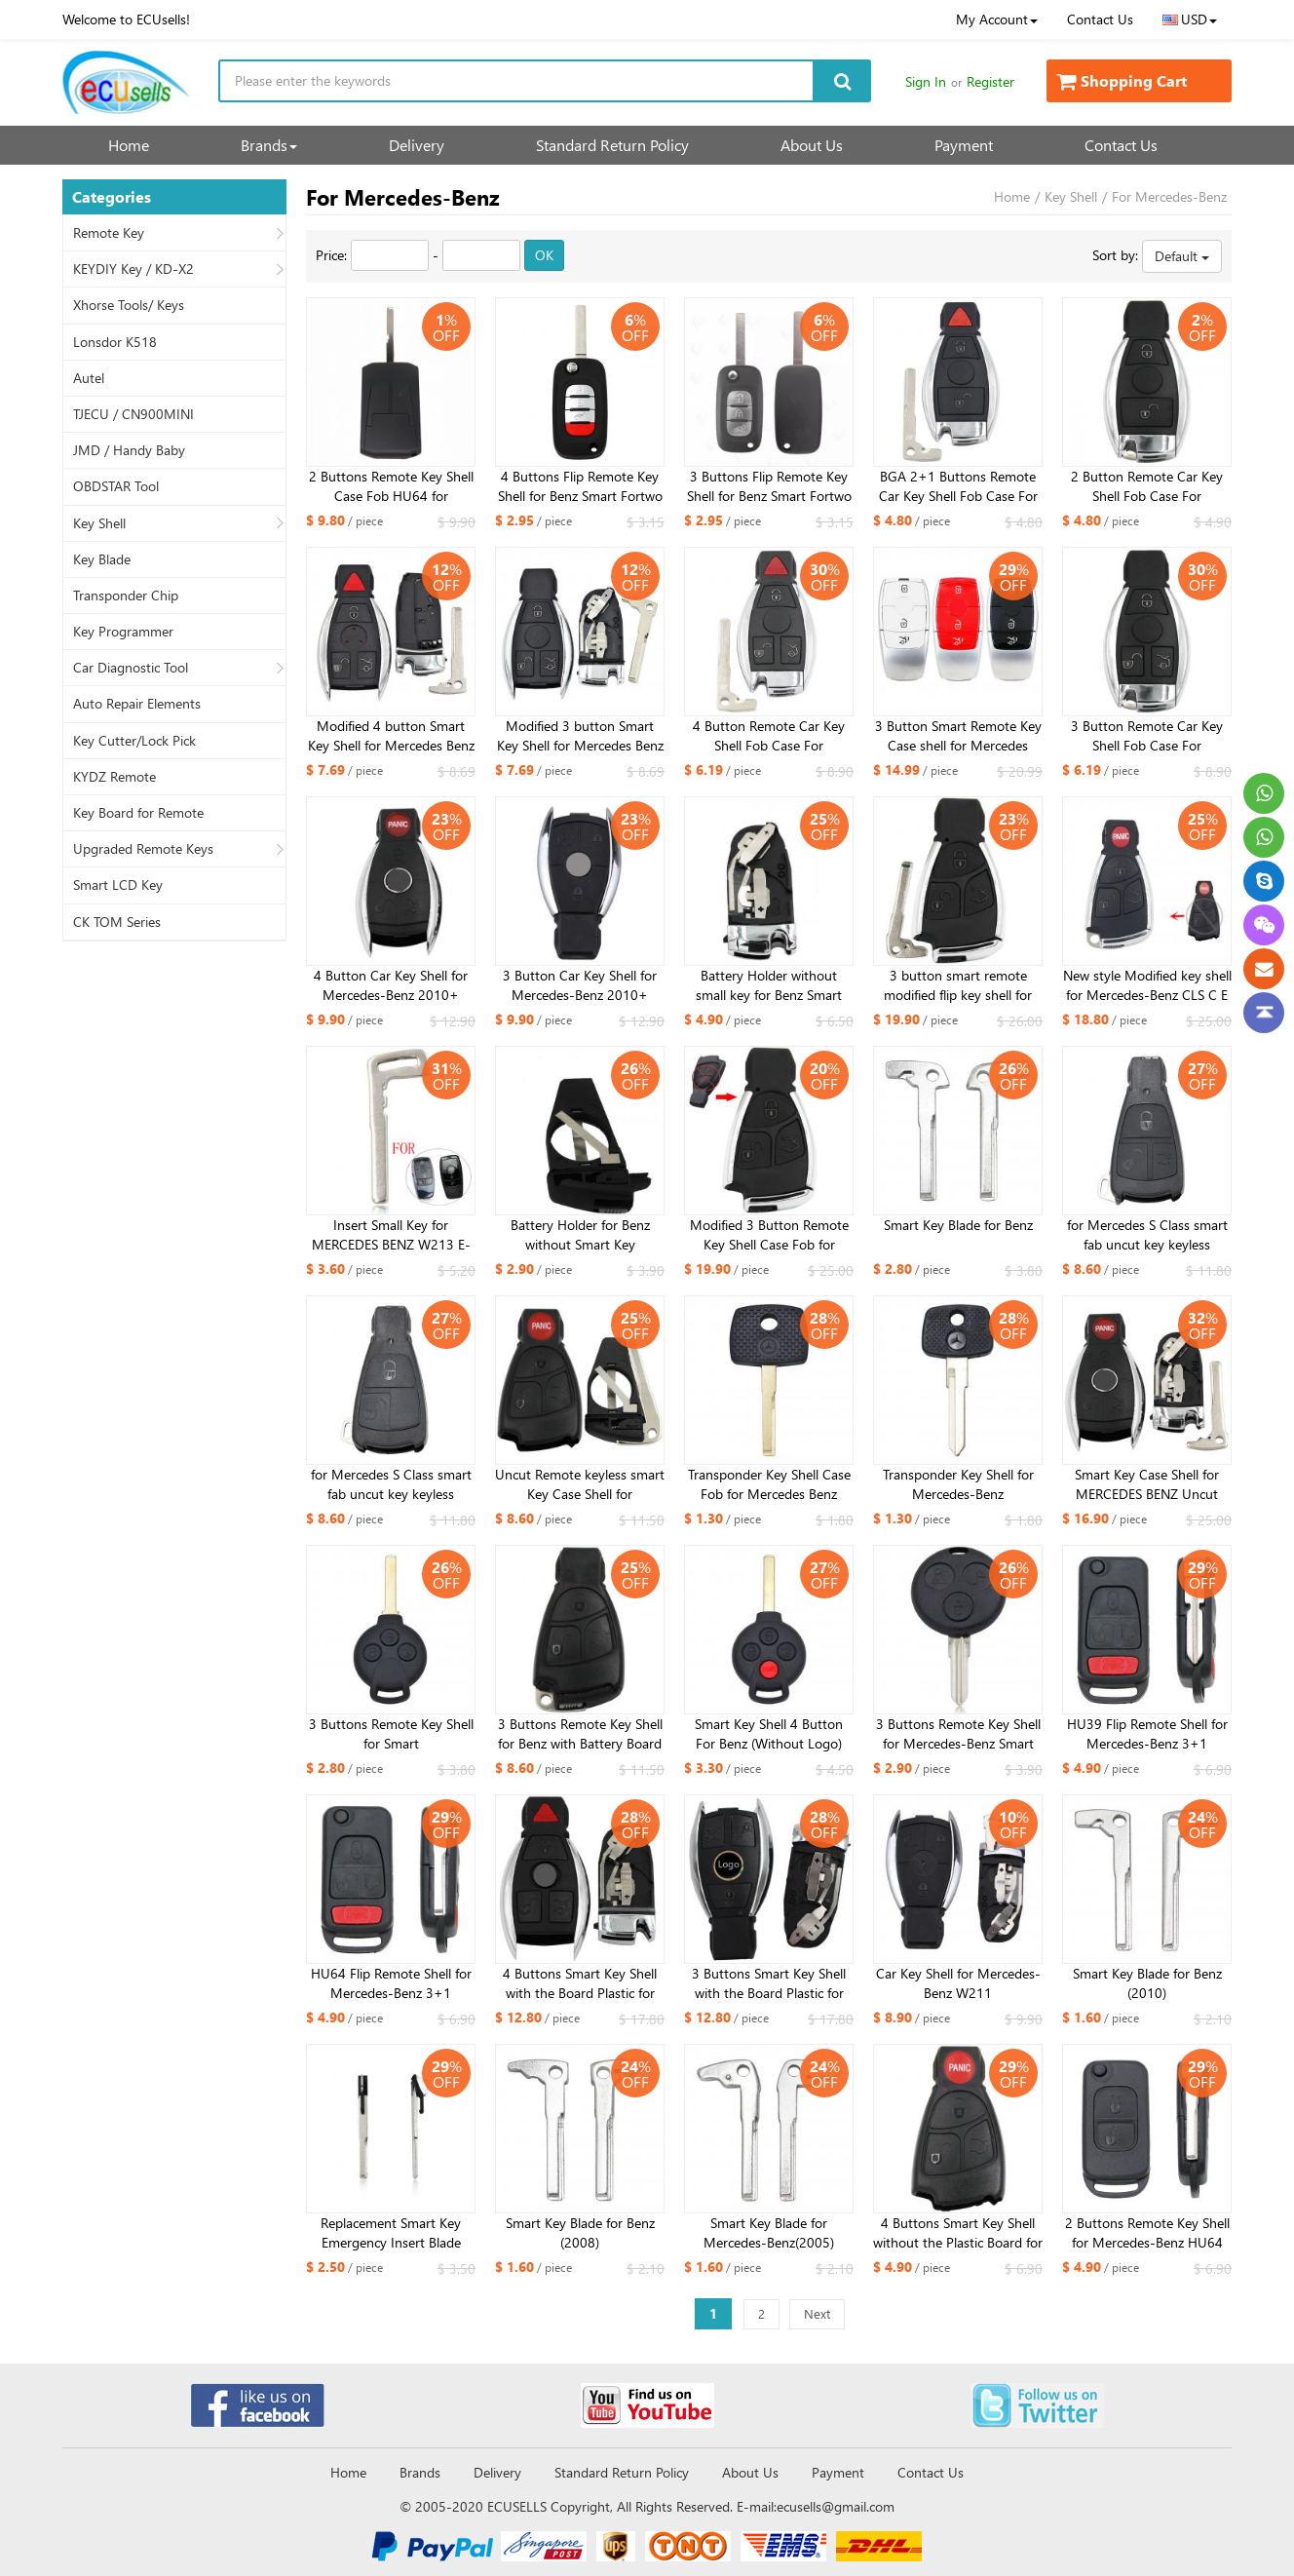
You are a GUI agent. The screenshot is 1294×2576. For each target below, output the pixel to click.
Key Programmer (123, 631)
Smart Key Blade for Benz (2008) (580, 2232)
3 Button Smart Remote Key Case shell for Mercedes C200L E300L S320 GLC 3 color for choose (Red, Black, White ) (958, 735)
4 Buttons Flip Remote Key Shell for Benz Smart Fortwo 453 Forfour (580, 486)
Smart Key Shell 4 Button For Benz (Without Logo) (769, 1733)
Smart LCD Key (118, 885)
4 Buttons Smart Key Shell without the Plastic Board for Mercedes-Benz (958, 2232)
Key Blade (102, 559)
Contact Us (1100, 19)
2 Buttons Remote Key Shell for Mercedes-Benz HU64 (1147, 2232)
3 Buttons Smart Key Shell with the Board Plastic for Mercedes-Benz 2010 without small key (769, 1983)
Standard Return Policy (612, 145)
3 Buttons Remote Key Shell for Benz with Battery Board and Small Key (580, 1733)
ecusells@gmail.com (835, 2506)
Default (1182, 256)
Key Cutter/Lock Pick (134, 741)
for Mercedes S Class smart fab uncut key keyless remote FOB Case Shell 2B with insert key (391, 1484)
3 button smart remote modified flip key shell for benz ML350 (958, 985)
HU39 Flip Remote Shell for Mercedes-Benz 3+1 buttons (1147, 1733)
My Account (997, 19)
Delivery (416, 145)
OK (544, 255)
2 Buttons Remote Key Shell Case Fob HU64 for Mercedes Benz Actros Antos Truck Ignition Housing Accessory (391, 486)
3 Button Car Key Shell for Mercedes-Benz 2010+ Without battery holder (580, 985)
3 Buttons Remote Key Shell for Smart (391, 1733)
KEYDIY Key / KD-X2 (133, 269)
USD (1189, 19)
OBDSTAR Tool (116, 486)
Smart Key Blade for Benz (958, 1224)
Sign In (925, 81)
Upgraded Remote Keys (143, 849)
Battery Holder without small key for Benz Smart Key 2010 (769, 985)
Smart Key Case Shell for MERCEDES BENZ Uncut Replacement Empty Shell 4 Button (1147, 1484)
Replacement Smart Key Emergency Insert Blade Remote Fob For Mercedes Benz (391, 2232)
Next (817, 2313)
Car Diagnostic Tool (130, 667)
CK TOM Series (117, 922)
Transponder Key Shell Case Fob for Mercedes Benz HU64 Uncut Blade (769, 1484)
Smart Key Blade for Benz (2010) (1147, 1983)
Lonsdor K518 (115, 342)
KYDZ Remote (114, 777)
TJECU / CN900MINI (133, 414)
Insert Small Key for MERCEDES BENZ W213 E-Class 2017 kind (391, 1234)
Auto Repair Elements (137, 703)
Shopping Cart (1121, 80)
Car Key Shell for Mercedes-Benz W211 (958, 1983)
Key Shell (99, 523)
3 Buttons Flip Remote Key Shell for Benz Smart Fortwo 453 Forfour (769, 486)
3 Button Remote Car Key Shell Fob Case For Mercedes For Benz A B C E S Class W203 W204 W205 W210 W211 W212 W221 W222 (1147, 735)
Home (128, 145)
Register (990, 81)
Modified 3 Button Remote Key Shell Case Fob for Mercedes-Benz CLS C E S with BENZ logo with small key (769, 1234)
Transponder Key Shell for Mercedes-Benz (958, 1484)
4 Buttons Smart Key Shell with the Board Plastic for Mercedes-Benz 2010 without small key (580, 1983)
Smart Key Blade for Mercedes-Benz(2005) (769, 2232)
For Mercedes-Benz (1169, 196)
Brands (269, 145)
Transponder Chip (125, 595)
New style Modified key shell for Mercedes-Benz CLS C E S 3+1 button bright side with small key (1147, 985)
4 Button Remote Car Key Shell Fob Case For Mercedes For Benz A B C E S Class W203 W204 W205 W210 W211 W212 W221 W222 (769, 735)
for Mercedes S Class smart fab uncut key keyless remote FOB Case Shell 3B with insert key (1147, 1234)
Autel (88, 378)
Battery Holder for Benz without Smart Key (580, 1234)
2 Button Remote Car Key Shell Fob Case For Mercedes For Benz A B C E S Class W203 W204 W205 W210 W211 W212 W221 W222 (1147, 486)
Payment (963, 145)
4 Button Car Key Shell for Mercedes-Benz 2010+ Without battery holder (391, 985)
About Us (811, 145)
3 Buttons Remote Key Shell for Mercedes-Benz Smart (958, 1733)
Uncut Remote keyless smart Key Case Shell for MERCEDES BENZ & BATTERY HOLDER (580, 1484)
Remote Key (108, 233)
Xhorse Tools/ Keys (128, 305)
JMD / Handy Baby (129, 450)
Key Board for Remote (138, 813)
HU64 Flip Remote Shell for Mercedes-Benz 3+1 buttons (391, 1983)
